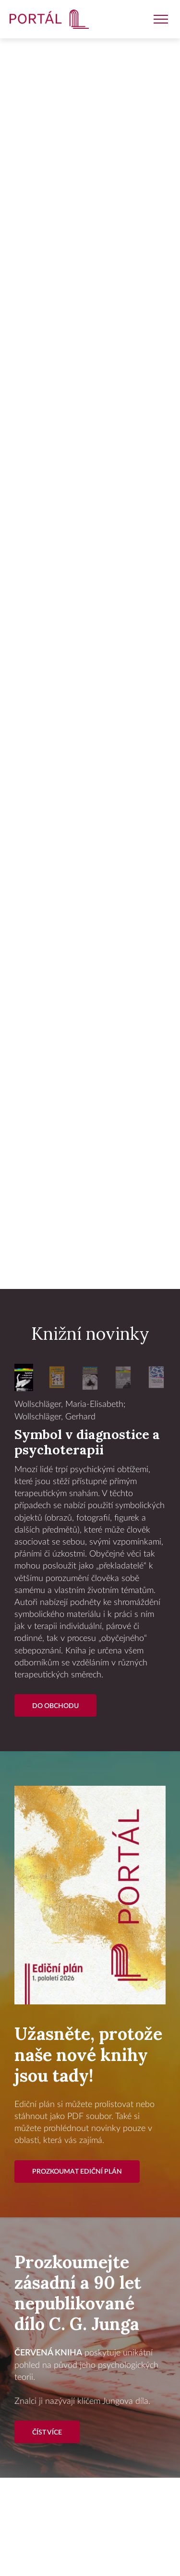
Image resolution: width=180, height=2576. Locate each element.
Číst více (47, 2432)
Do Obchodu (55, 1706)
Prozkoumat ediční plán (77, 2171)
